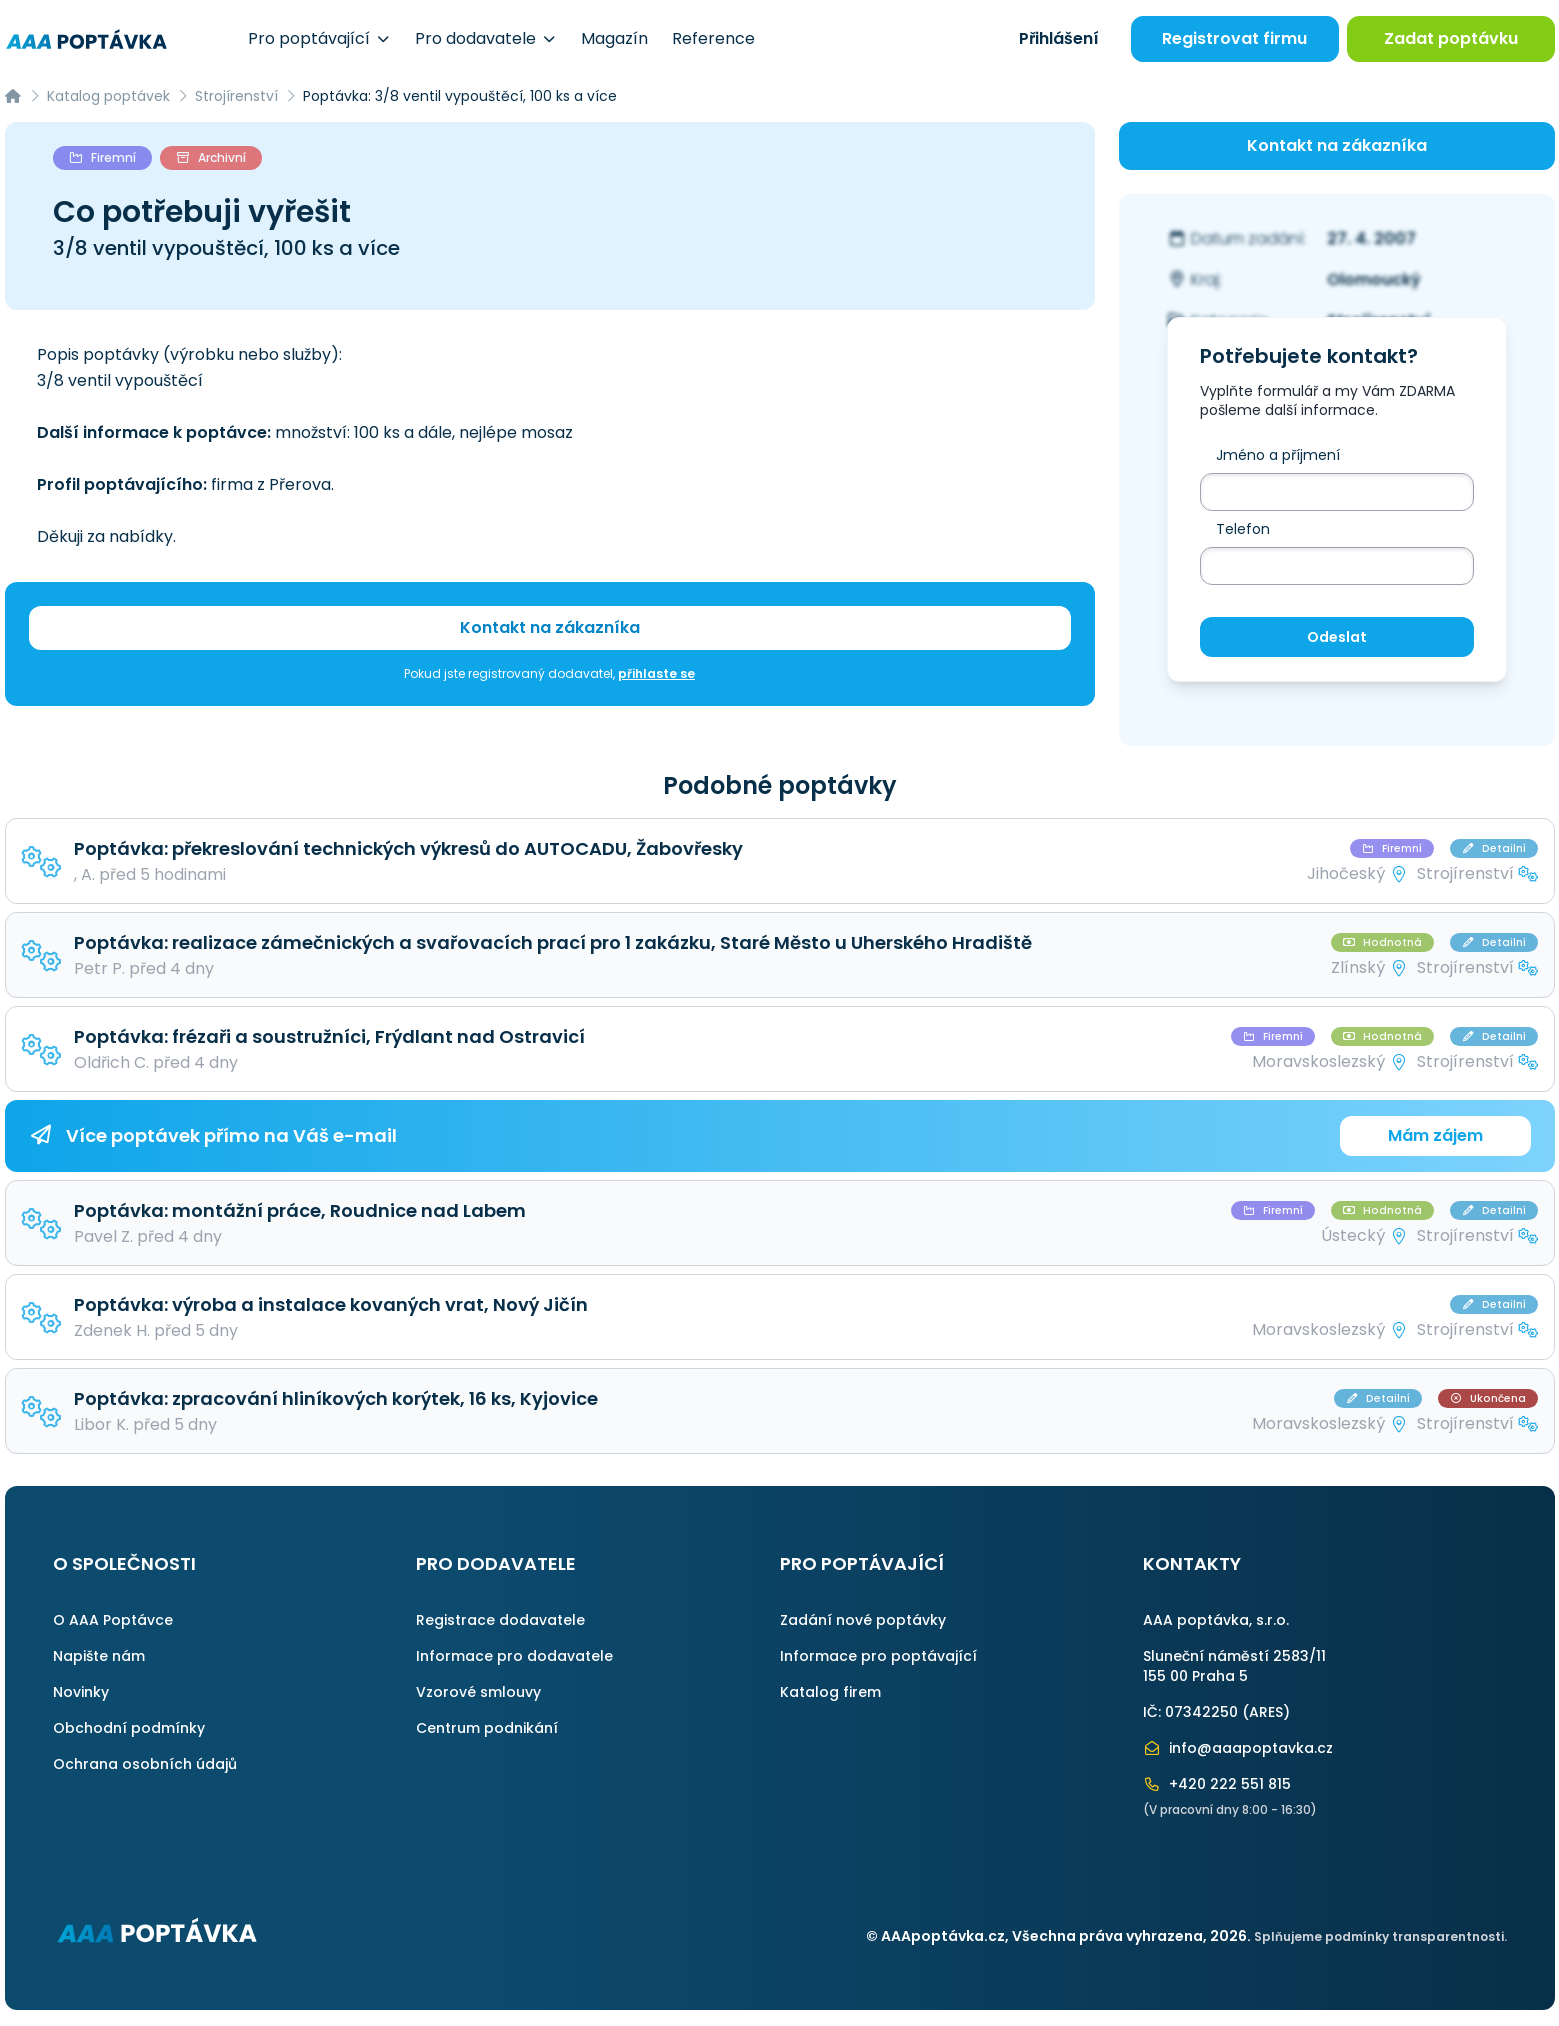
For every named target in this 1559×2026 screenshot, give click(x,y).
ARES (1266, 1712)
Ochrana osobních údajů (145, 1764)
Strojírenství (236, 96)
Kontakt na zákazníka (550, 627)
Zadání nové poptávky (863, 1620)
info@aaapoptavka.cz (1238, 1748)
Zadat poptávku (1451, 38)
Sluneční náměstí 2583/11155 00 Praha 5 (1234, 1666)
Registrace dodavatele (500, 1620)
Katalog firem (830, 1692)
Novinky (81, 1692)
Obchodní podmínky (129, 1728)
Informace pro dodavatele (514, 1656)
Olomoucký (1374, 279)
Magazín (614, 38)
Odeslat (1337, 637)
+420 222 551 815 (1217, 1784)
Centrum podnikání (487, 1728)
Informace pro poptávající (878, 1656)
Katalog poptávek (108, 96)
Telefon (1243, 529)
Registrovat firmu (1234, 38)
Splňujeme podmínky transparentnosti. (1380, 1936)
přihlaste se (656, 673)
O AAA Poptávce (113, 1620)
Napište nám (99, 1656)
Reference (713, 38)
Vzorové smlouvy (478, 1692)
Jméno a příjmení (1278, 455)
